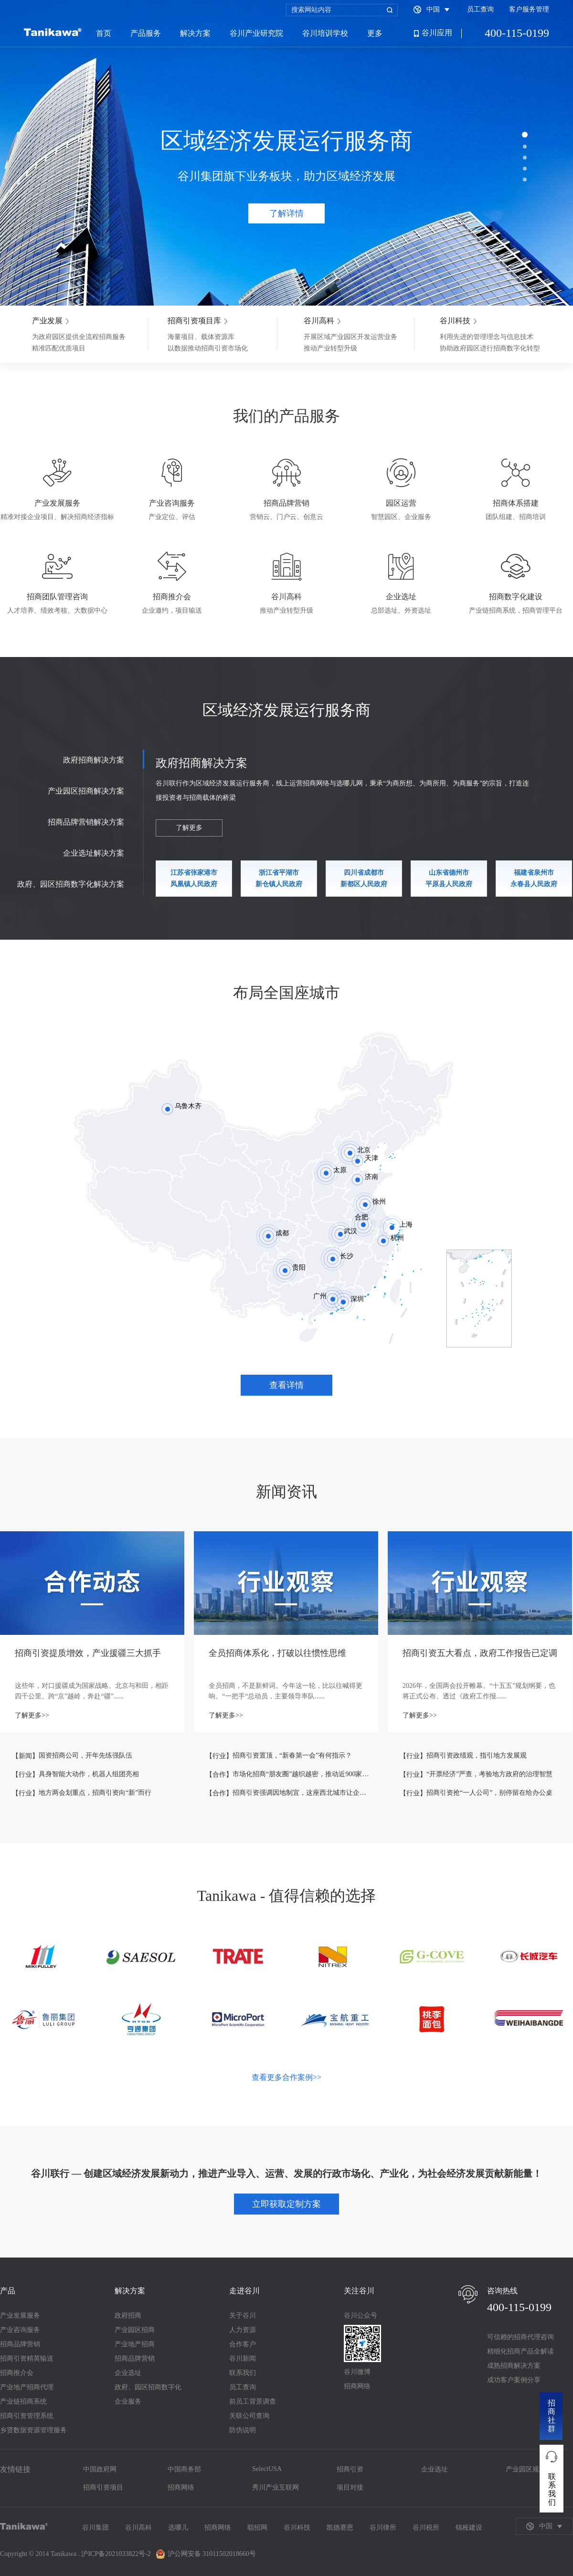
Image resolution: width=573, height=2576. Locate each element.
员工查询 (480, 9)
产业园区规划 (526, 2469)
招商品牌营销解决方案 (86, 822)
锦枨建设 (469, 2527)
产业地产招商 (135, 2344)
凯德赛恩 (340, 2527)
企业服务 (128, 2401)
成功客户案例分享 (514, 2380)
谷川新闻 (242, 2358)
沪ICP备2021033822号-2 (115, 2553)
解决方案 (195, 33)
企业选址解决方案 (93, 853)
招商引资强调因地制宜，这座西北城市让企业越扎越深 (301, 1792)
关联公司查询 (249, 2415)
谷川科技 (297, 2527)
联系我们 (242, 2372)
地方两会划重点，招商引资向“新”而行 (95, 1792)
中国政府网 (100, 2469)
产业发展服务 (20, 2315)
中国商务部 (184, 2469)
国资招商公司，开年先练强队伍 (85, 1755)
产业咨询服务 (20, 2329)
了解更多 (189, 827)
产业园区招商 (135, 2329)
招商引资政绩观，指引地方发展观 (476, 1755)
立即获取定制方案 (286, 2204)
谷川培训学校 (325, 33)
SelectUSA (267, 2468)
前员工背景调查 (252, 2401)
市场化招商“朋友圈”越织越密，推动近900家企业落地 (301, 1774)
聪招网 (257, 2527)
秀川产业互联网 (275, 2487)
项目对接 (350, 2487)
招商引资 (350, 2469)
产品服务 (145, 33)
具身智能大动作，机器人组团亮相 (89, 1774)
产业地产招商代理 (26, 2387)
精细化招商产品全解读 (520, 2351)
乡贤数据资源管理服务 (33, 2430)
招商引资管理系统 (26, 2415)
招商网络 (357, 2386)
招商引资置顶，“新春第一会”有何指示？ (292, 1755)
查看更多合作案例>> (286, 2077)
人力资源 (242, 2329)
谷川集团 (95, 2527)
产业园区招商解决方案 (86, 791)
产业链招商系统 (23, 2401)
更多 (374, 33)
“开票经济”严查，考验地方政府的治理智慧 (489, 1774)
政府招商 (128, 2315)
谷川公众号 (360, 2315)
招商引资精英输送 (26, 2358)
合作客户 (242, 2344)
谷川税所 (426, 2527)
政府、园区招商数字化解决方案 (70, 884)
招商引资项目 (103, 2487)
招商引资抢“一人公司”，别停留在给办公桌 (489, 1792)
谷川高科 (138, 2527)
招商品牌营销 (20, 2344)
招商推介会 (16, 2372)
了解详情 (286, 213)
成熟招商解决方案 (514, 2365)
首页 (103, 33)
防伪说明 (242, 2430)
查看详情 (286, 1385)
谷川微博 (357, 2371)
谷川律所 (383, 2527)
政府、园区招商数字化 (148, 2387)
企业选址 (128, 2372)
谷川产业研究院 (256, 33)
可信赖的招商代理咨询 (520, 2337)
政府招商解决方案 (93, 760)
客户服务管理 (529, 9)
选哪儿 (178, 2527)
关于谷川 (242, 2315)
